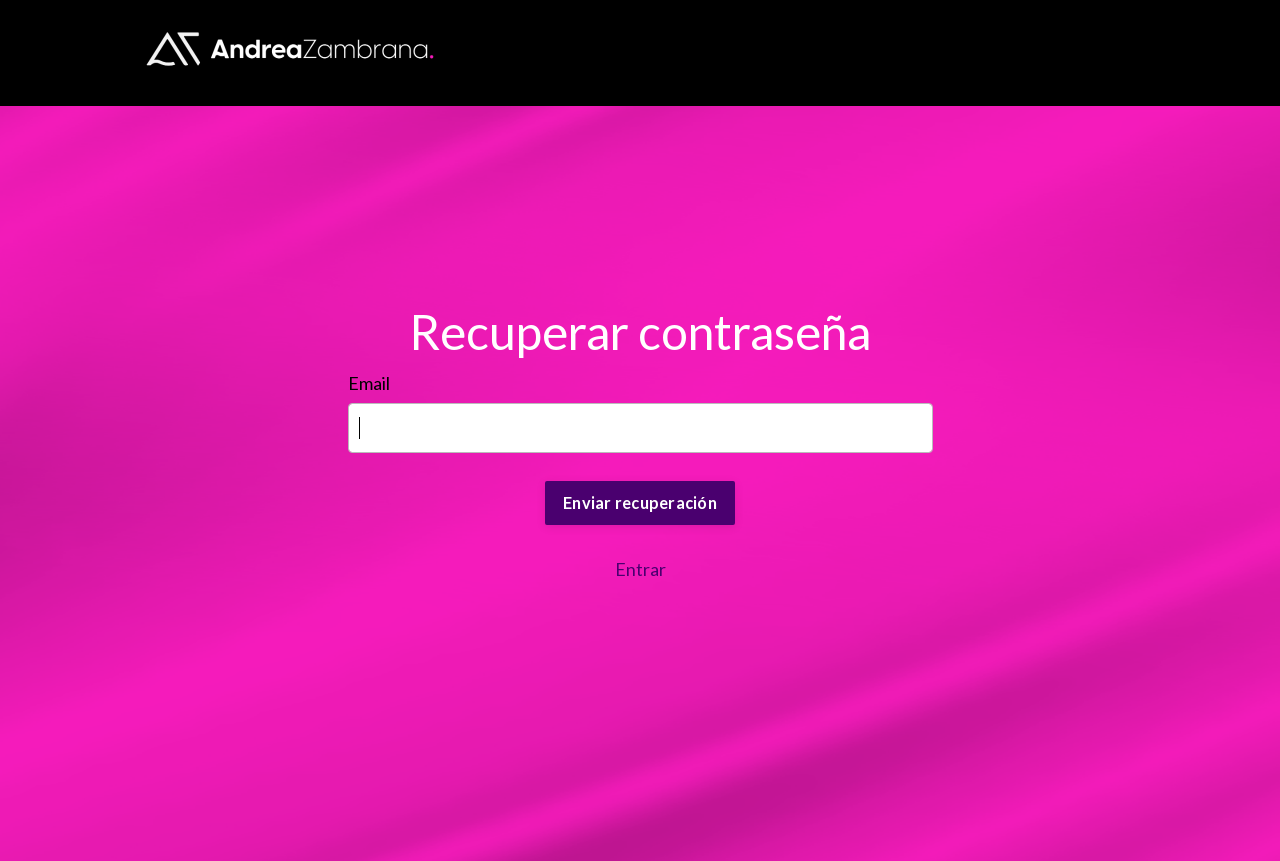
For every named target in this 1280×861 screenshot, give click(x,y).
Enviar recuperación (640, 502)
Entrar (640, 569)
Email (369, 383)
